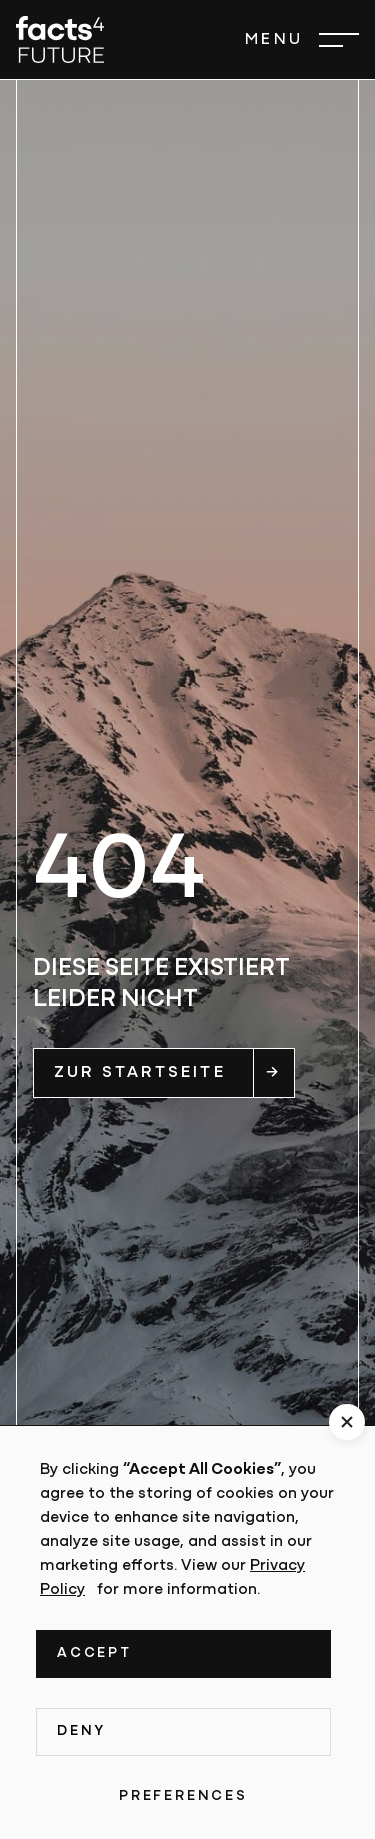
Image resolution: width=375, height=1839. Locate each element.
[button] (302, 40)
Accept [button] (94, 1653)
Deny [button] (81, 1731)
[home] (60, 39)
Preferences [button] (183, 1796)
